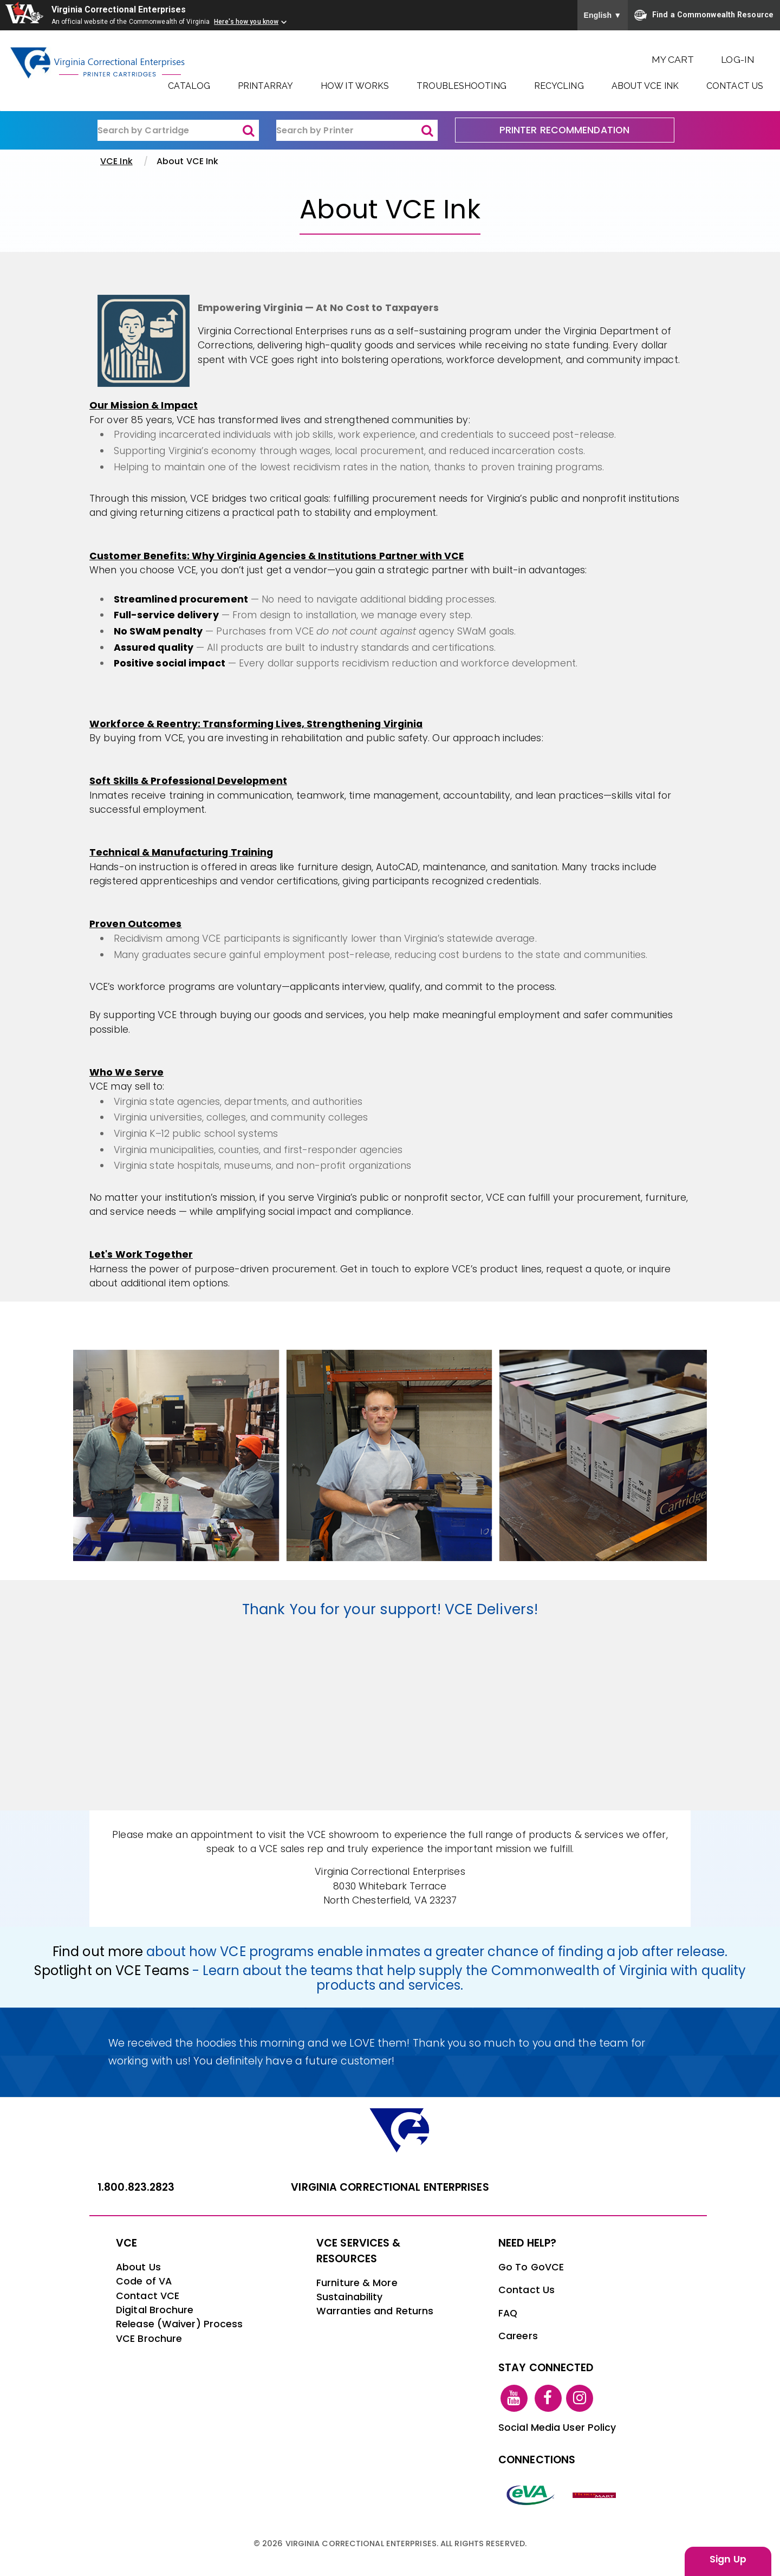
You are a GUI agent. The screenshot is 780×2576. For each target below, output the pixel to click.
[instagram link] (579, 2397)
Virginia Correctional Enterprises (119, 9)
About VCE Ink (645, 86)
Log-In (738, 59)
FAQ (507, 2313)
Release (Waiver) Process (179, 2324)
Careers (518, 2335)
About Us (138, 2267)
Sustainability (349, 2296)
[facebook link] (548, 2397)
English (603, 15)
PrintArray (265, 86)
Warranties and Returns (374, 2311)
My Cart (673, 59)
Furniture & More (357, 2282)
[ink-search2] (357, 130)
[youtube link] (514, 2397)
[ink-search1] (178, 130)
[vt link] (595, 2494)
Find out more (98, 1951)
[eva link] (530, 2494)
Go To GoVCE (531, 2267)
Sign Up (728, 2559)
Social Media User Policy (557, 2427)
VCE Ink (116, 161)
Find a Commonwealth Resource (704, 15)
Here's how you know (246, 21)
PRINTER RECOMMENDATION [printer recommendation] (564, 130)
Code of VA (144, 2281)
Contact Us (734, 86)
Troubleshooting (461, 86)
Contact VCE (147, 2295)
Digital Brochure (155, 2309)
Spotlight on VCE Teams (111, 1970)
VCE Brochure (149, 2338)
